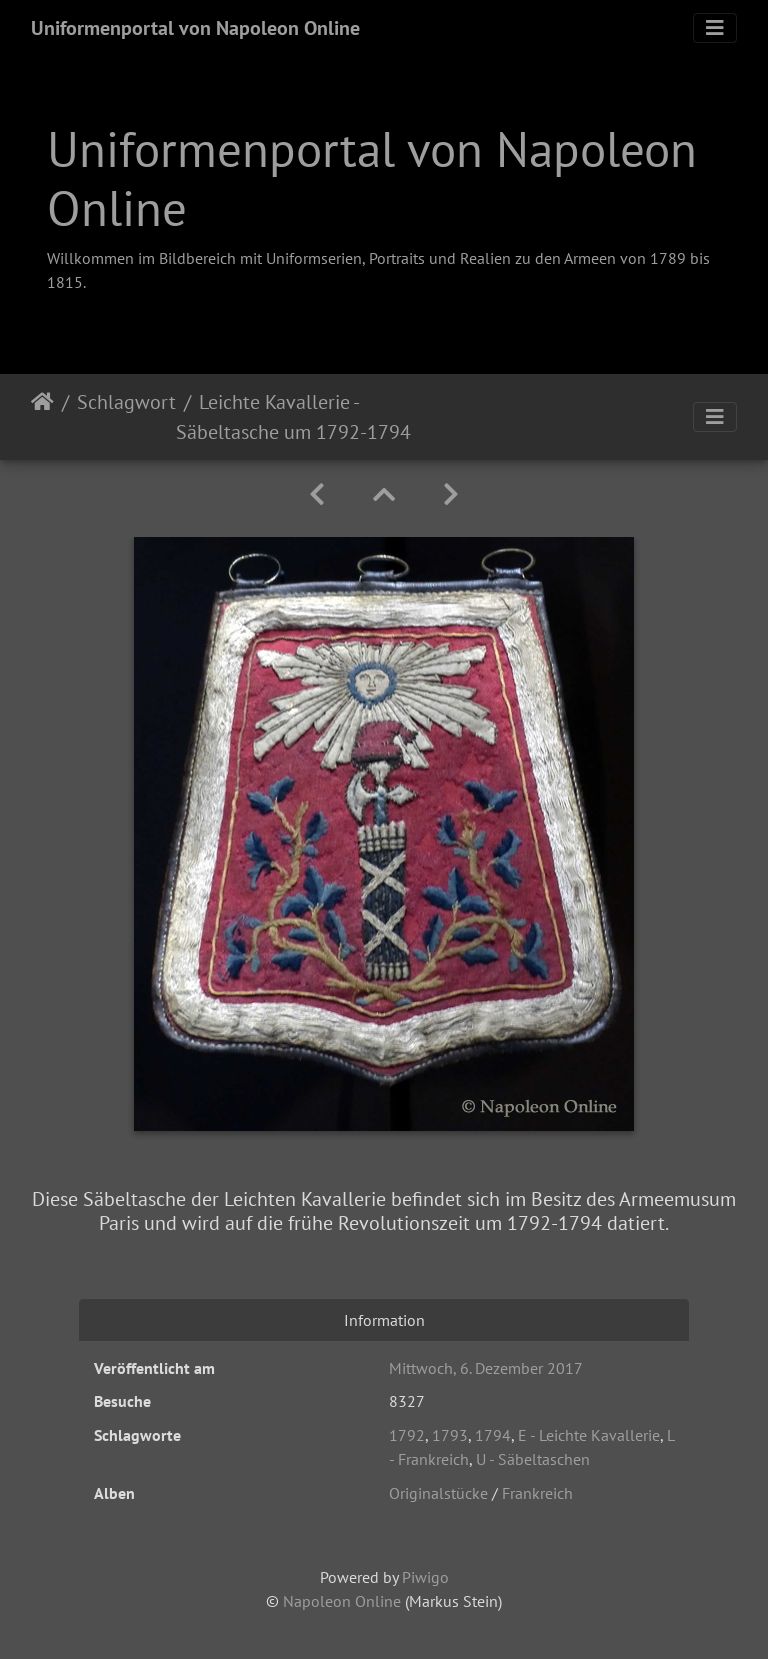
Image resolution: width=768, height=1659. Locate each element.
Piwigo (425, 1577)
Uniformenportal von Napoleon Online (195, 28)
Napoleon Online (342, 1601)
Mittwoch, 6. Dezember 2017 (486, 1368)
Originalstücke (438, 1493)
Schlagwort (126, 402)
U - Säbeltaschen (533, 1459)
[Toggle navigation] (715, 28)
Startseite (42, 417)
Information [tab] (384, 1320)
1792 (407, 1435)
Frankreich (537, 1493)
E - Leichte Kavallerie (589, 1435)
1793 (450, 1435)
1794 (493, 1435)
